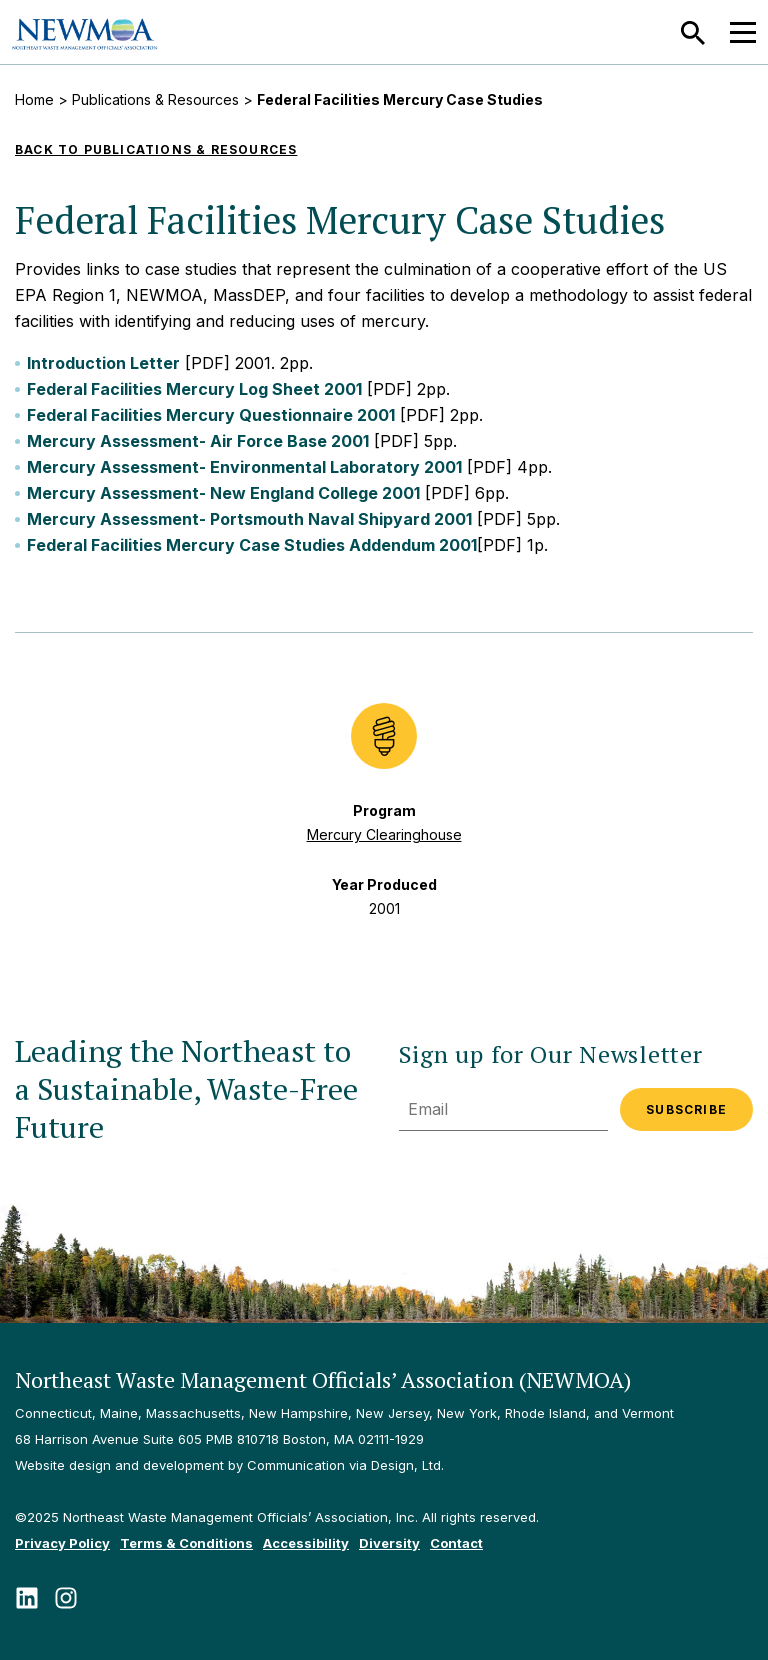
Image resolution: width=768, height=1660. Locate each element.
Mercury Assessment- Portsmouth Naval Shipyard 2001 (249, 519)
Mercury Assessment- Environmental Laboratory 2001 (244, 467)
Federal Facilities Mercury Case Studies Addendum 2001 (252, 545)
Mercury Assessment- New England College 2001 (223, 493)
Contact (456, 1543)
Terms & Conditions (186, 1543)
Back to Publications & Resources (156, 149)
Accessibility (306, 1543)
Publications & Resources (155, 99)
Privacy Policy (62, 1543)
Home (34, 99)
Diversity (389, 1543)
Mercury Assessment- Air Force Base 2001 (198, 441)
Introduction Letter (103, 363)
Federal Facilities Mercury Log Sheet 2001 (194, 389)
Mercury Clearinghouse (384, 834)
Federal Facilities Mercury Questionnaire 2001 (211, 415)
